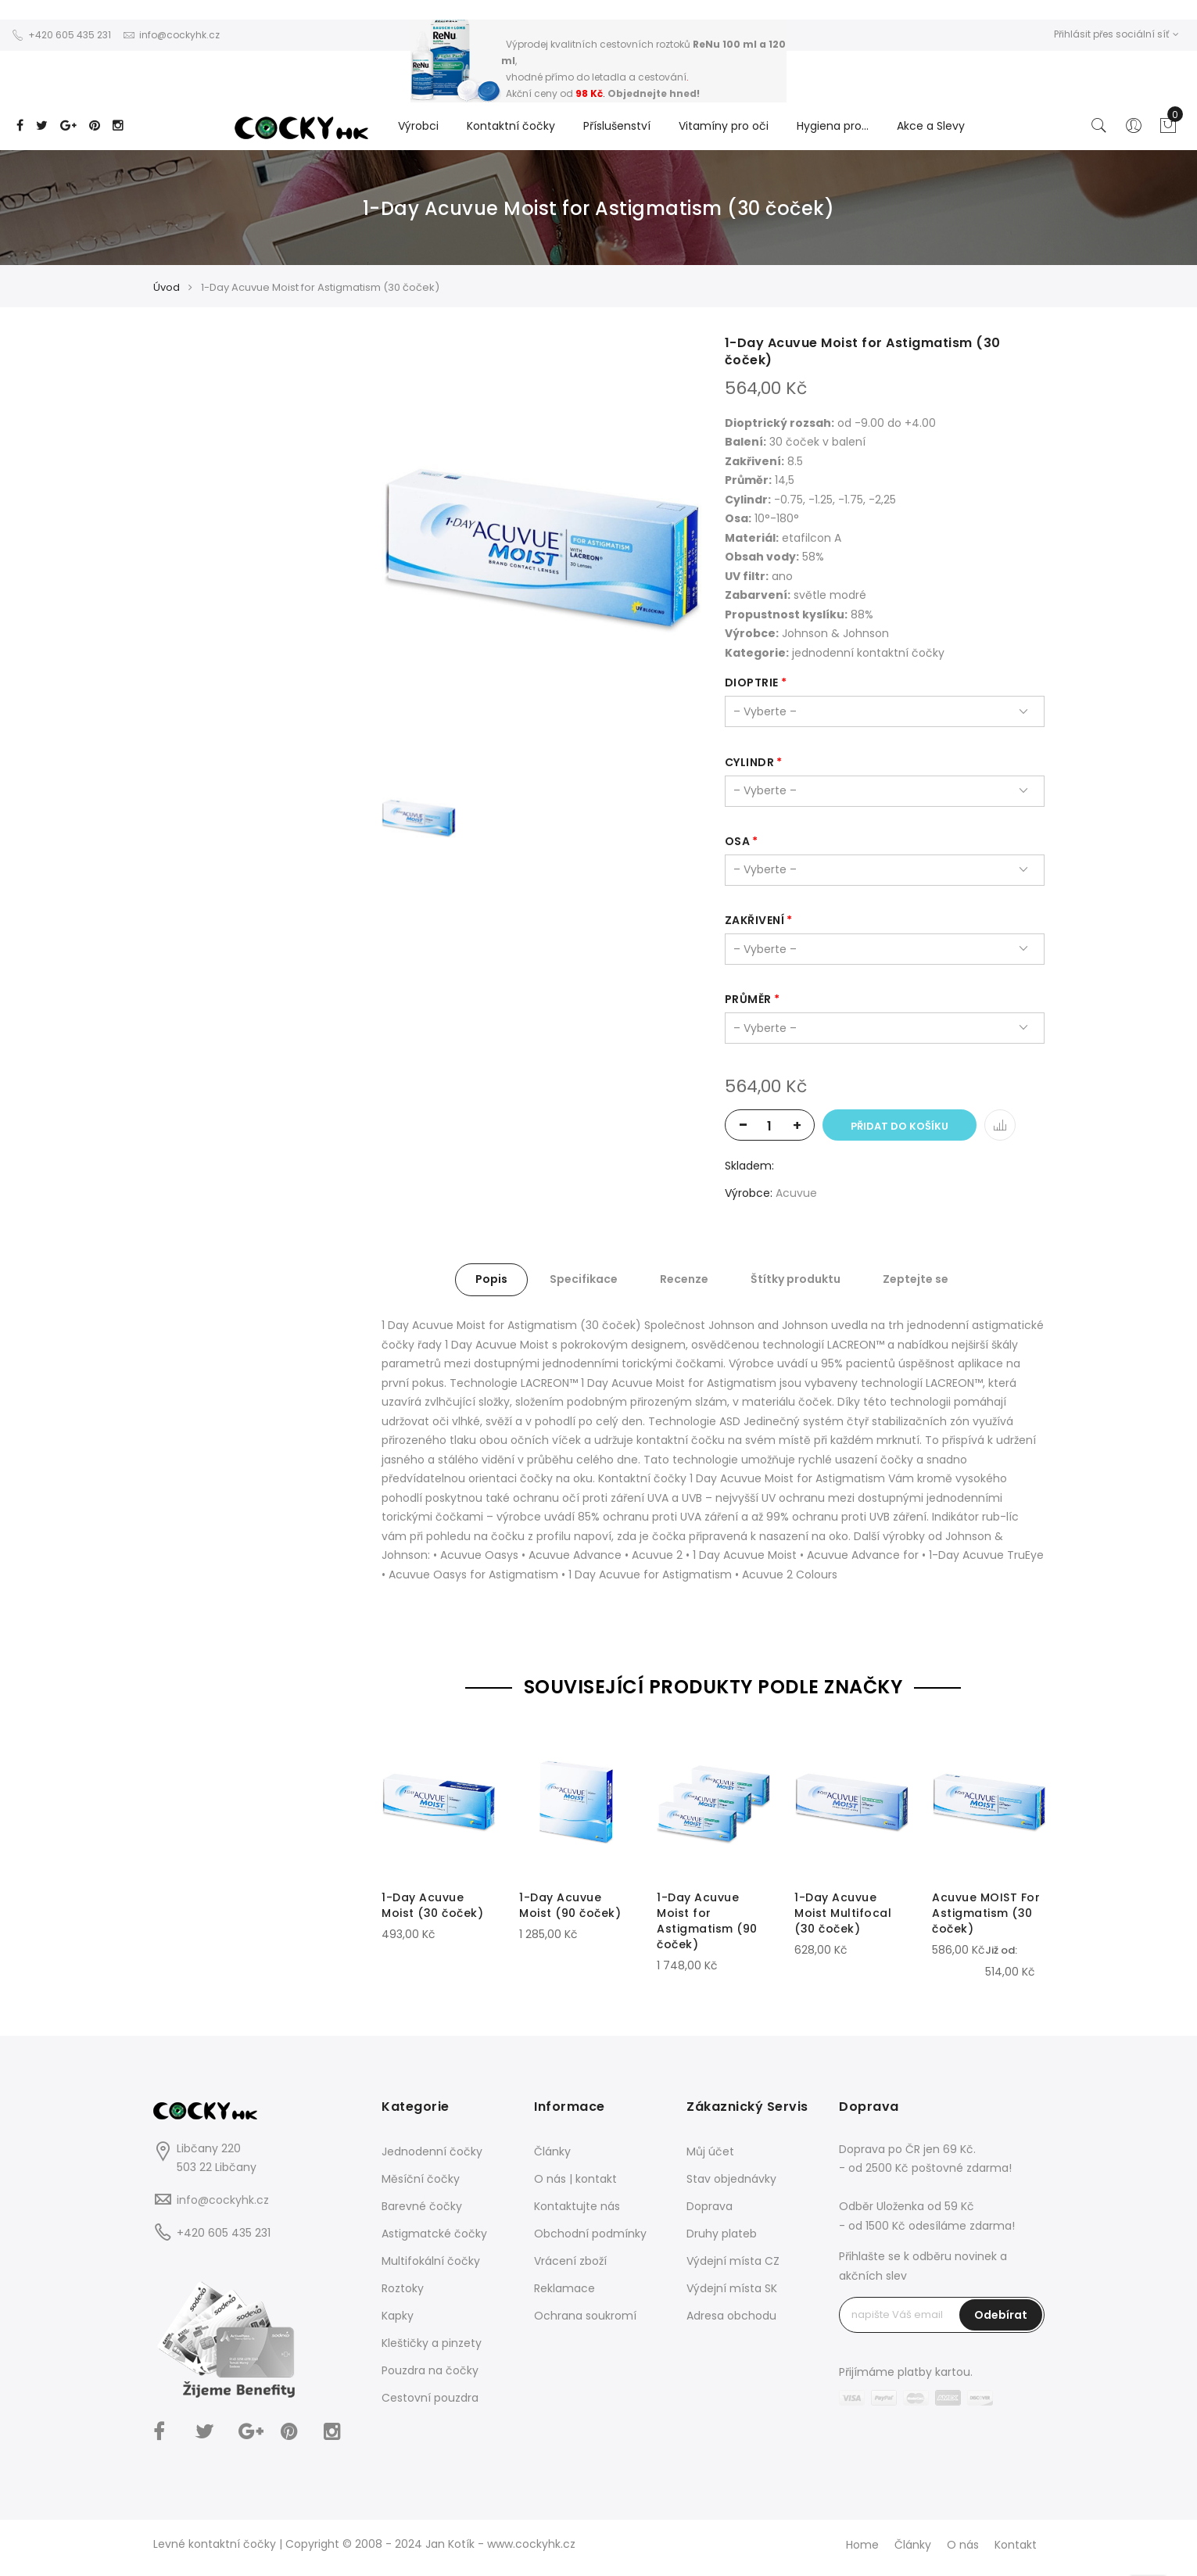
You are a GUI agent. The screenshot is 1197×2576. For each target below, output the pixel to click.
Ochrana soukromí (585, 2315)
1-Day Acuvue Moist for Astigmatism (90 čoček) (707, 1921)
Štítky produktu (795, 1279)
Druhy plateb (721, 2233)
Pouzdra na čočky (430, 2370)
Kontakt (1016, 2545)
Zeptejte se (915, 1279)
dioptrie (752, 682)
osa (738, 841)
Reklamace (564, 2288)
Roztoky (403, 2288)
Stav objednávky (731, 2179)
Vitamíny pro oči (724, 126)
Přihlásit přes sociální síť (1116, 34)
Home (862, 2545)
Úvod (166, 287)
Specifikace (584, 1279)
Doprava (709, 2206)
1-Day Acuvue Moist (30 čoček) (432, 1905)
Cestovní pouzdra (430, 2398)
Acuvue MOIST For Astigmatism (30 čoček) (986, 1913)
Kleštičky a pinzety (432, 2343)
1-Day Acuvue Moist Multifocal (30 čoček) (842, 1913)
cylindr (750, 762)
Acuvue (796, 1193)
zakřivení (755, 920)
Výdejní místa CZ (732, 2261)
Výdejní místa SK (731, 2288)
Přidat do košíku (899, 1126)
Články (552, 2151)
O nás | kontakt (575, 2179)
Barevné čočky (422, 2206)
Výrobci (418, 126)
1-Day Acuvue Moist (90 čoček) (570, 1905)
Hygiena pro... (833, 126)
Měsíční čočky (421, 2179)
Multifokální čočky (431, 2261)
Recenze (684, 1279)
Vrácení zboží (570, 2261)
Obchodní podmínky (590, 2233)
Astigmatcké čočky (434, 2233)
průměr (748, 999)
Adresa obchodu (731, 2315)
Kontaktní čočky (511, 126)
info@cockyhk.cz (223, 2200)
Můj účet (710, 2151)
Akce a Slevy (931, 126)
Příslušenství (616, 126)
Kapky (398, 2315)
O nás (963, 2545)
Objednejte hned (652, 93)
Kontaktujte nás (577, 2206)
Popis (491, 1279)
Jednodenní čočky (432, 2151)
